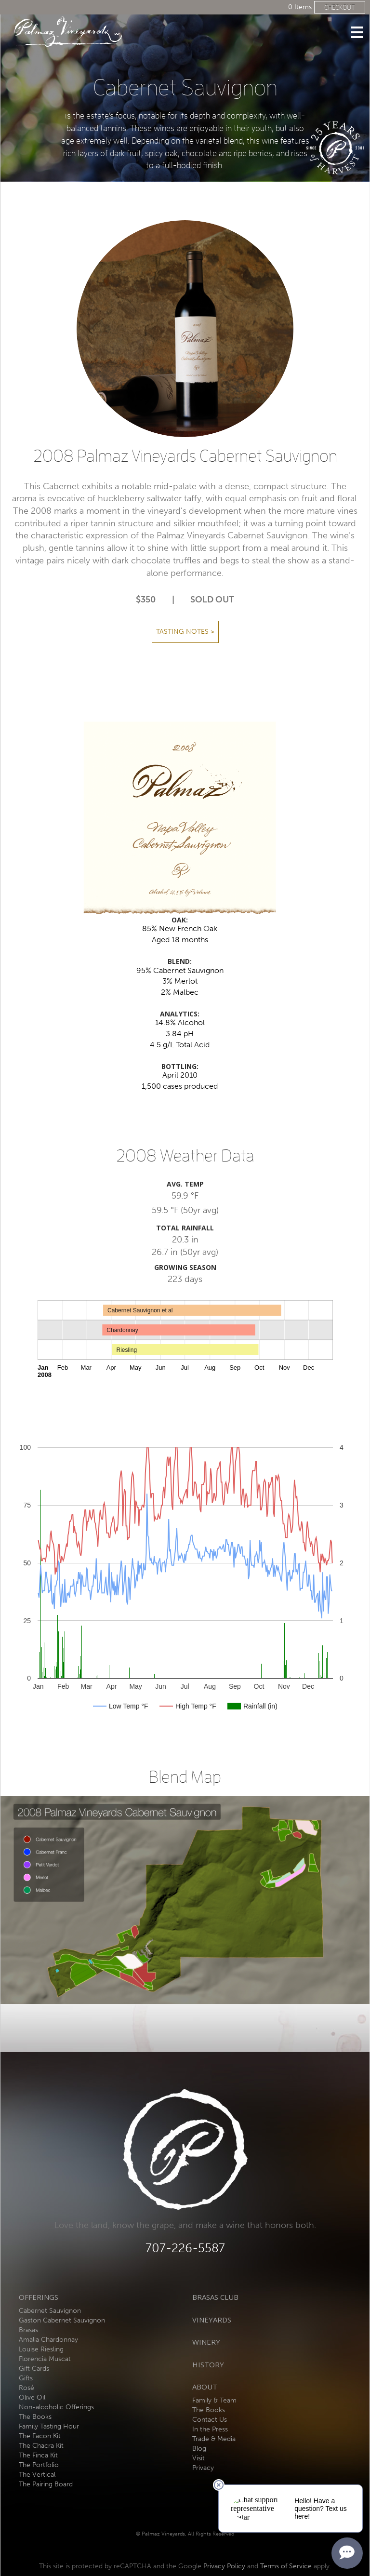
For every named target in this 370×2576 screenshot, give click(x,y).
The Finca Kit (38, 2455)
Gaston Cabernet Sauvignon (62, 2320)
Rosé (26, 2388)
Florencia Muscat (45, 2359)
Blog (199, 2448)
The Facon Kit (40, 2436)
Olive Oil (32, 2397)
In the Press (210, 2429)
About (204, 2386)
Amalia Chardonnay (48, 2340)
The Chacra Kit (41, 2446)
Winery (206, 2342)
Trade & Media (214, 2439)
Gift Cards (34, 2368)
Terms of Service (286, 2566)
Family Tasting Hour (49, 2426)
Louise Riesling (41, 2349)
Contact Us (209, 2420)
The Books (35, 2417)
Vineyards (211, 2319)
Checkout (339, 7)
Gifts (26, 2378)
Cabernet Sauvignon (50, 2311)
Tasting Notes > (185, 631)
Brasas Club (215, 2297)
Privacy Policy (224, 2566)
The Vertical (37, 2474)
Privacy (203, 2468)
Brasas (28, 2330)
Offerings (38, 2297)
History (208, 2364)
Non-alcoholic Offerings (56, 2407)
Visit (198, 2458)
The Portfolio (39, 2465)
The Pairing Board (46, 2484)
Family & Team (214, 2400)
